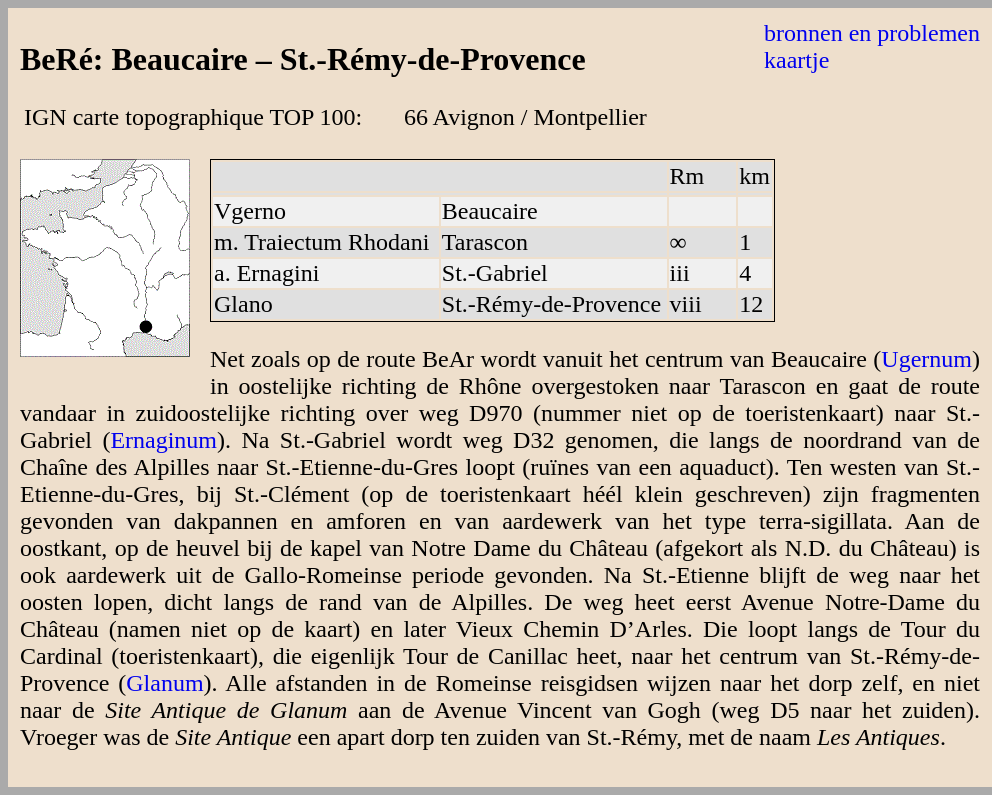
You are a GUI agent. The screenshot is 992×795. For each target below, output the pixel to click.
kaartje (796, 60)
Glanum (164, 683)
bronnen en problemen (872, 33)
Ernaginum (163, 440)
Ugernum (926, 359)
